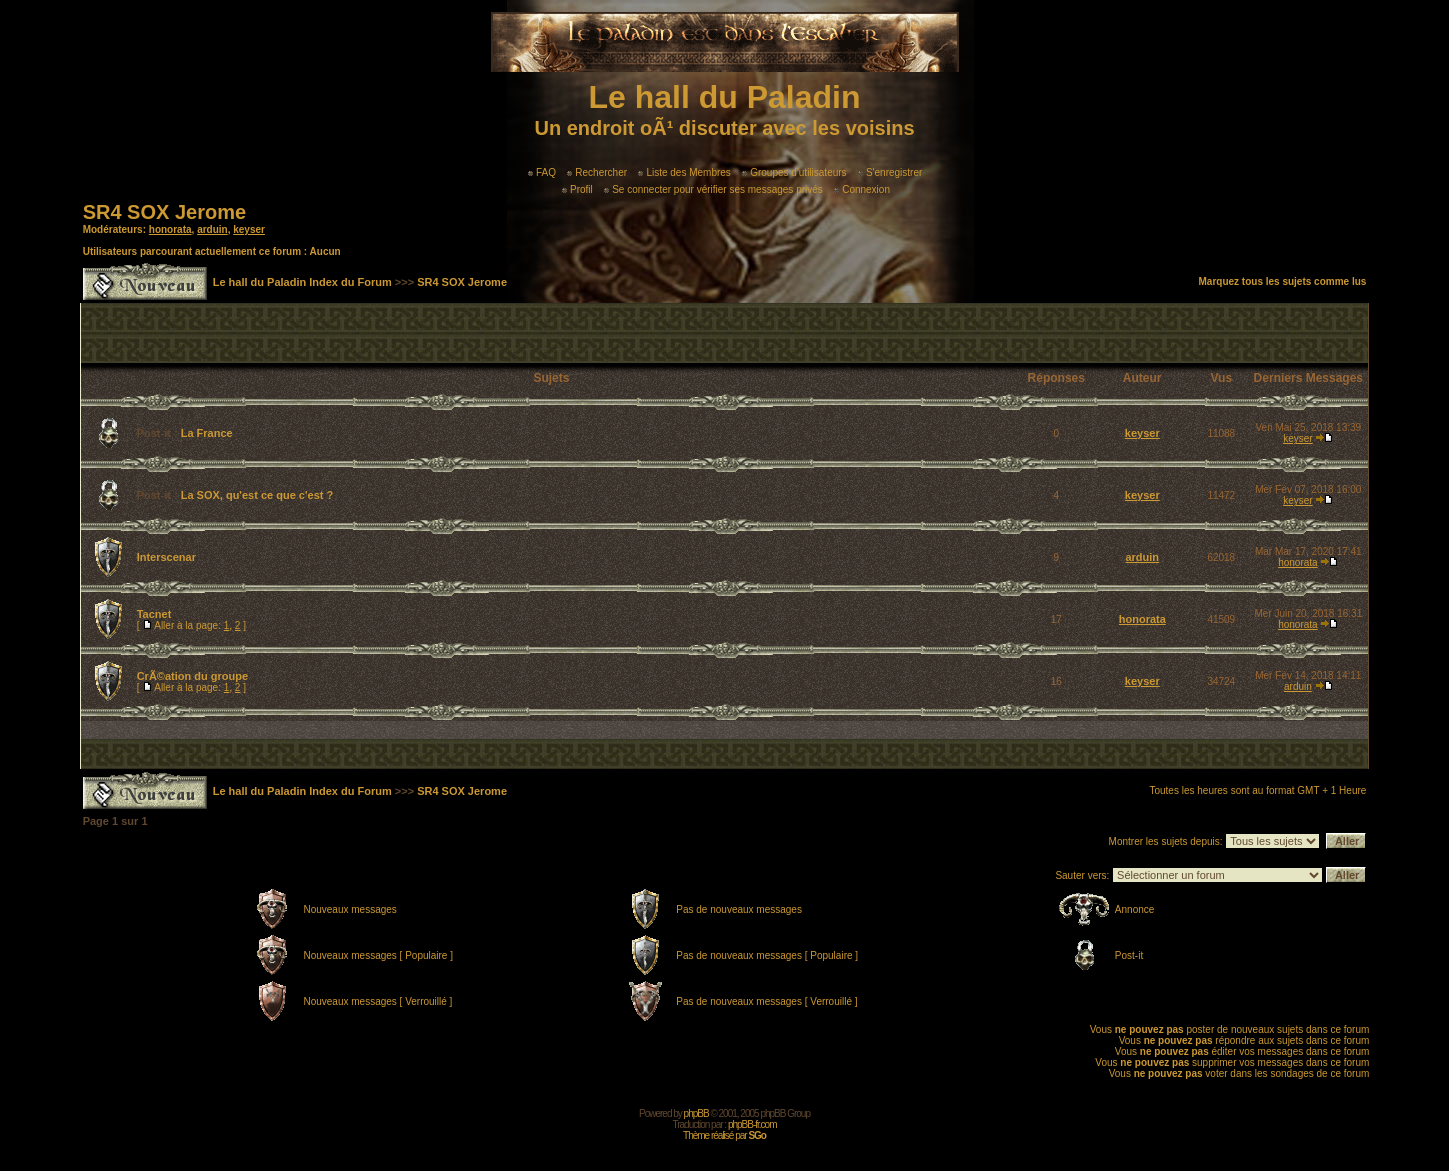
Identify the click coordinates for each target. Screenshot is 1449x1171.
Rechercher (597, 172)
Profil (577, 189)
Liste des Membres (684, 172)
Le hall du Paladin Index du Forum (302, 282)
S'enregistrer (890, 172)
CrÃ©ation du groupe (192, 676)
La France (207, 433)
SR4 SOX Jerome (164, 212)
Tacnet (154, 614)
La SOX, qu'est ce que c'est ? (257, 495)
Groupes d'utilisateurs (794, 172)
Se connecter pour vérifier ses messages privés (713, 189)
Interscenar (166, 557)
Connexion (862, 189)
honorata (170, 229)
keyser (249, 229)
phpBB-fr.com (752, 1124)
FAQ (542, 172)
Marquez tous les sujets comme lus (1283, 281)
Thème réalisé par (724, 1135)
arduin (212, 229)
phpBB (696, 1113)
